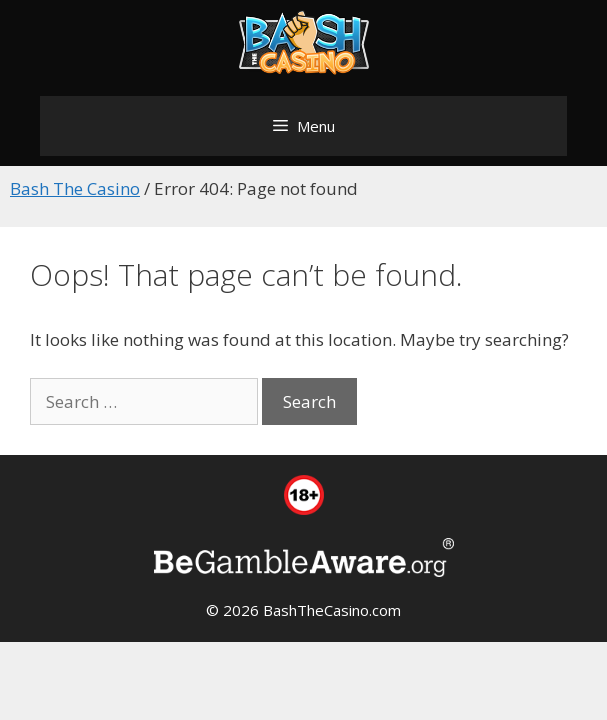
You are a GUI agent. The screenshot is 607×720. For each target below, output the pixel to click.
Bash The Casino (75, 188)
